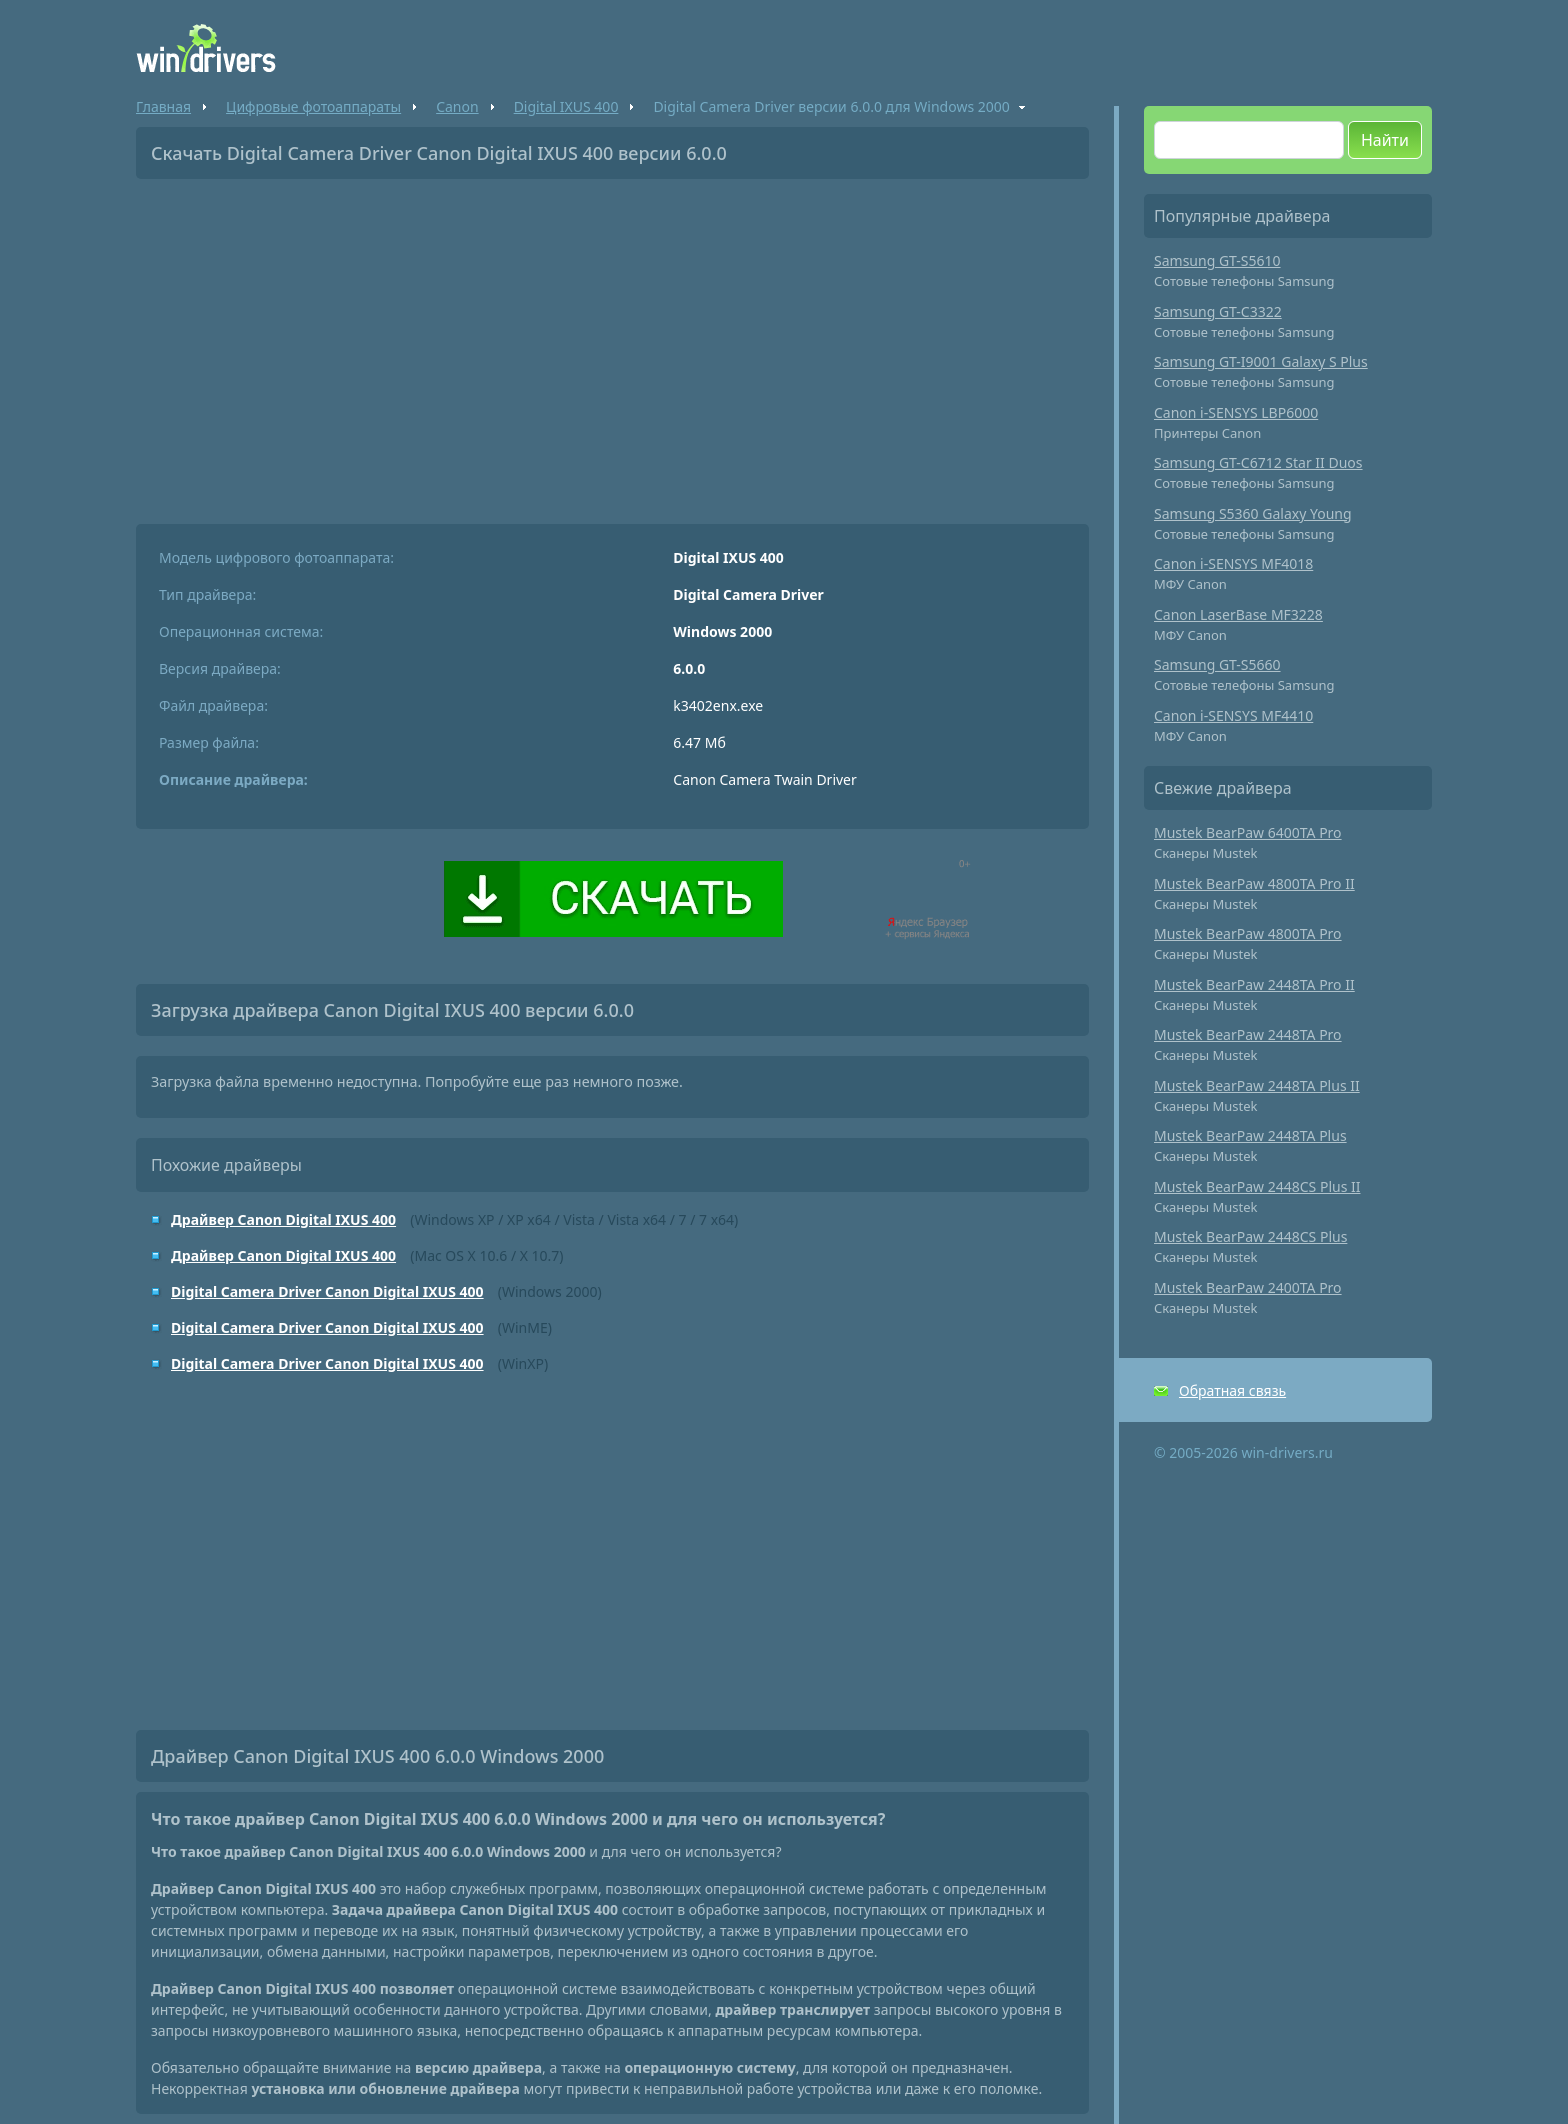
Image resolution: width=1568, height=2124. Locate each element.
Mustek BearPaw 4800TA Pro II (1254, 883)
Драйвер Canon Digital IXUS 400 (283, 1219)
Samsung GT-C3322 (1218, 311)
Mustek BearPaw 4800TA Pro (1248, 933)
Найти (1385, 140)
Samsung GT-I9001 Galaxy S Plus (1261, 361)
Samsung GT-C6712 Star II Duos (1258, 462)
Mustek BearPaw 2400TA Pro (1248, 1287)
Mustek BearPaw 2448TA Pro (1248, 1034)
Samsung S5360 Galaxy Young (1253, 513)
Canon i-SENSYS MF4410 (1233, 715)
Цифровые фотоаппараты (313, 106)
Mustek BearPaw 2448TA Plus (1250, 1135)
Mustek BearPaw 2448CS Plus (1250, 1236)
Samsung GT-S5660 (1217, 664)
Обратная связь (1232, 1390)
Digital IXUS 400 (566, 106)
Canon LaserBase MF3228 (1238, 614)
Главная (163, 106)
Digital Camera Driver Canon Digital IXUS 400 (327, 1291)
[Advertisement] (612, 344)
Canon (457, 106)
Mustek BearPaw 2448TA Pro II (1254, 984)
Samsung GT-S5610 (1217, 260)
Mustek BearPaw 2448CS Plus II (1257, 1186)
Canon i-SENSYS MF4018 (1233, 563)
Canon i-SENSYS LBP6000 (1236, 412)
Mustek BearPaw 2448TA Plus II (1257, 1085)
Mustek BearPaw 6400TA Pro (1248, 832)
